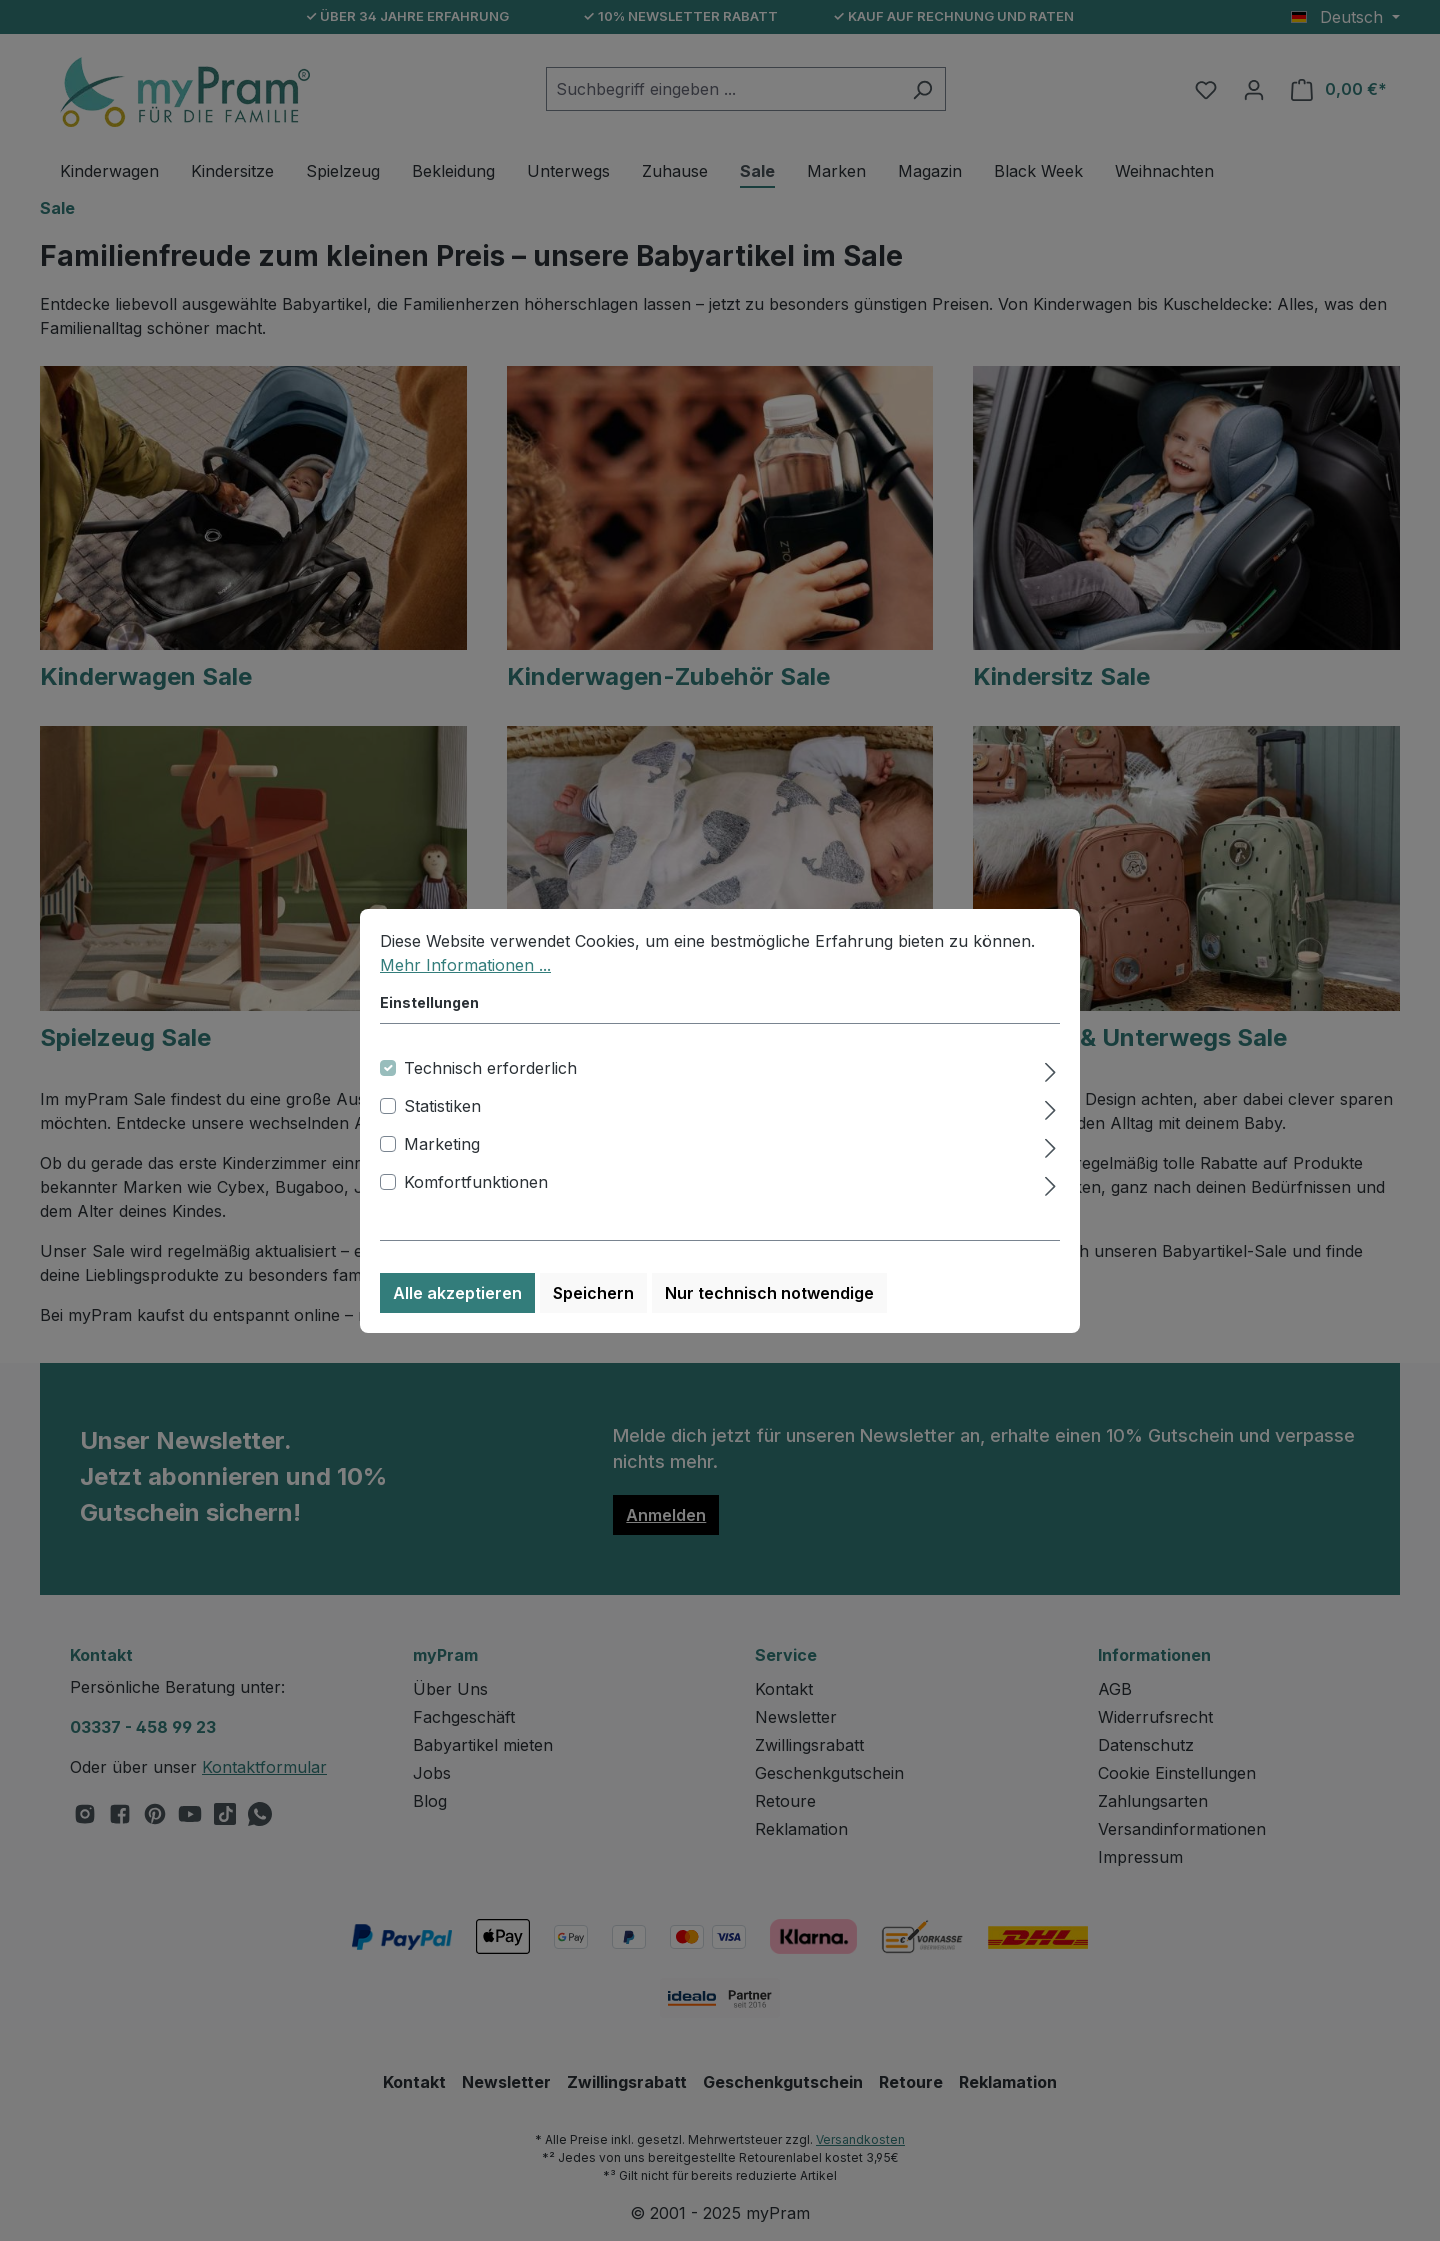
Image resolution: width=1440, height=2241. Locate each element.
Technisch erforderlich (490, 1068)
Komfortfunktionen (476, 1182)
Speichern (593, 1293)
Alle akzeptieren (457, 1293)
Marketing (442, 1144)
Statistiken (442, 1106)
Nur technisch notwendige (769, 1293)
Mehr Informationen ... (465, 965)
